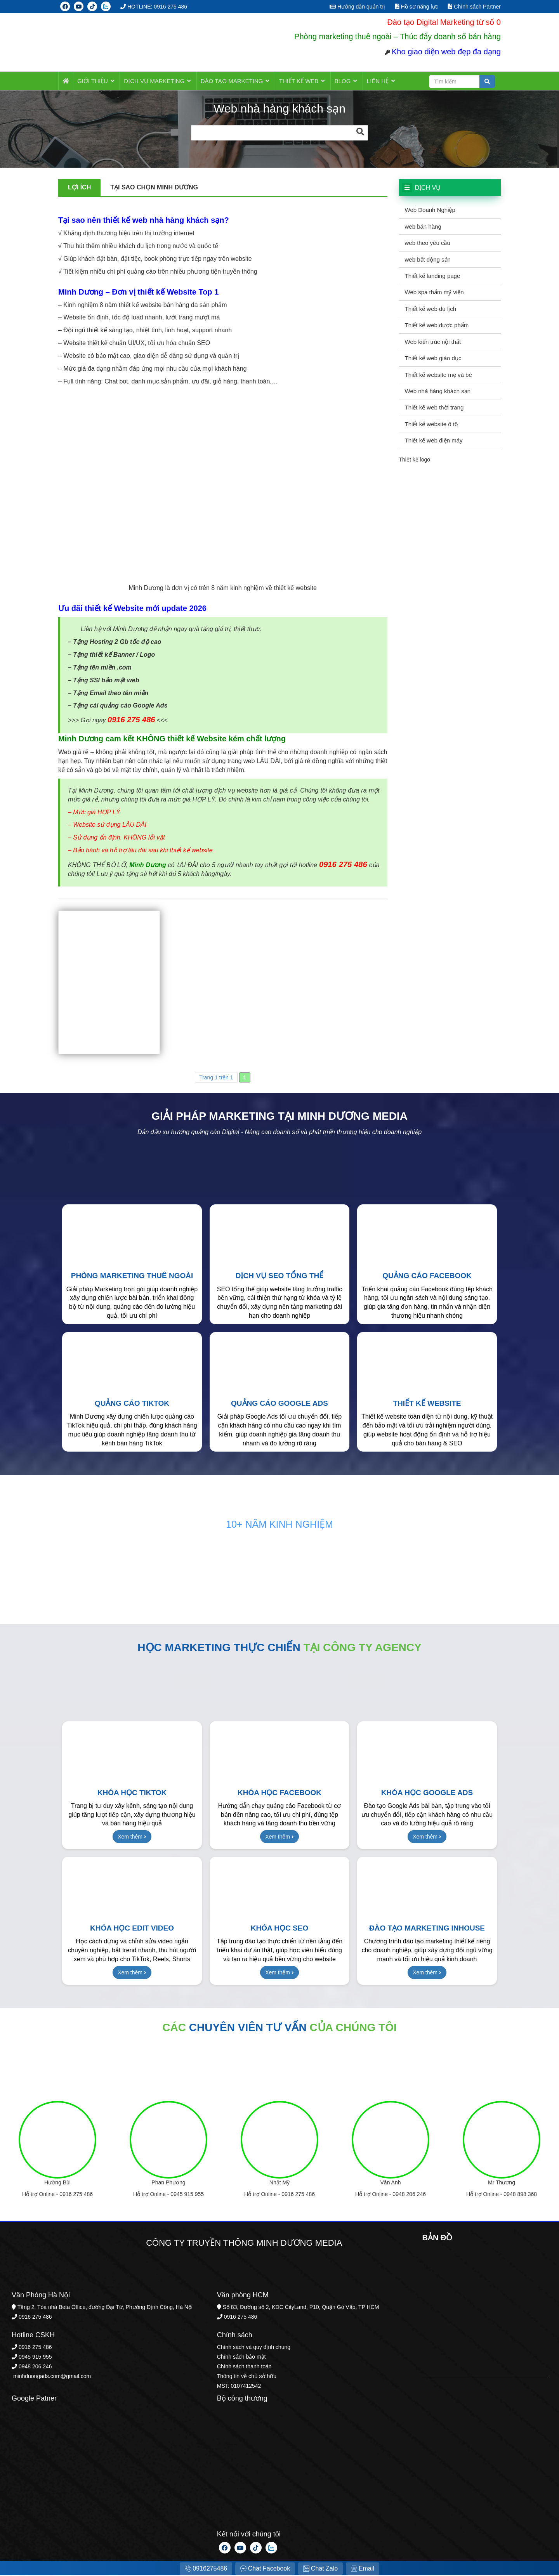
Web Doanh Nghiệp (430, 210)
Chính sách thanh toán (244, 2367)
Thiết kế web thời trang (434, 408)
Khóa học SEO (279, 1929)
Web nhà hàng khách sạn (438, 392)
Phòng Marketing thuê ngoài (132, 1276)
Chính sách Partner (474, 6)
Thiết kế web (297, 81)
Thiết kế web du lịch (431, 309)
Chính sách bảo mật (241, 2357)
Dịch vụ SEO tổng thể (280, 1276)
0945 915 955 (187, 2195)
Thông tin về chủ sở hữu (246, 2377)
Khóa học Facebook (279, 1793)
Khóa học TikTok (132, 1793)
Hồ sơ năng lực (416, 6)
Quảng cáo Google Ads (279, 1404)
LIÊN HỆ (372, 81)
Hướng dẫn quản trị (357, 6)
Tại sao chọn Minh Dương (154, 188)
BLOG (339, 81)
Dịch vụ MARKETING (155, 81)
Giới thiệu (95, 81)
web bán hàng (423, 227)
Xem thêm (132, 1837)
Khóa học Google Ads (427, 1793)
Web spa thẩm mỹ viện (434, 293)
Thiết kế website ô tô (431, 425)
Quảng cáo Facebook (426, 1276)
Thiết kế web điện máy (434, 441)
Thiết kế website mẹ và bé (438, 375)
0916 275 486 (76, 2195)
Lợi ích (79, 188)
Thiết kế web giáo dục (433, 359)
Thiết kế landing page (432, 276)
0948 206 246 (409, 2195)
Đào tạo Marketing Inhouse (427, 1929)
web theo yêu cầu (427, 243)
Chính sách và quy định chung (253, 2348)
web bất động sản (428, 260)
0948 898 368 (520, 2195)
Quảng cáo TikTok (132, 1404)
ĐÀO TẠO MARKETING (231, 81)
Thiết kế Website (427, 1404)
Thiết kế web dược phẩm (437, 326)
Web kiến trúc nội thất (433, 342)
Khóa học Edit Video (132, 1929)
